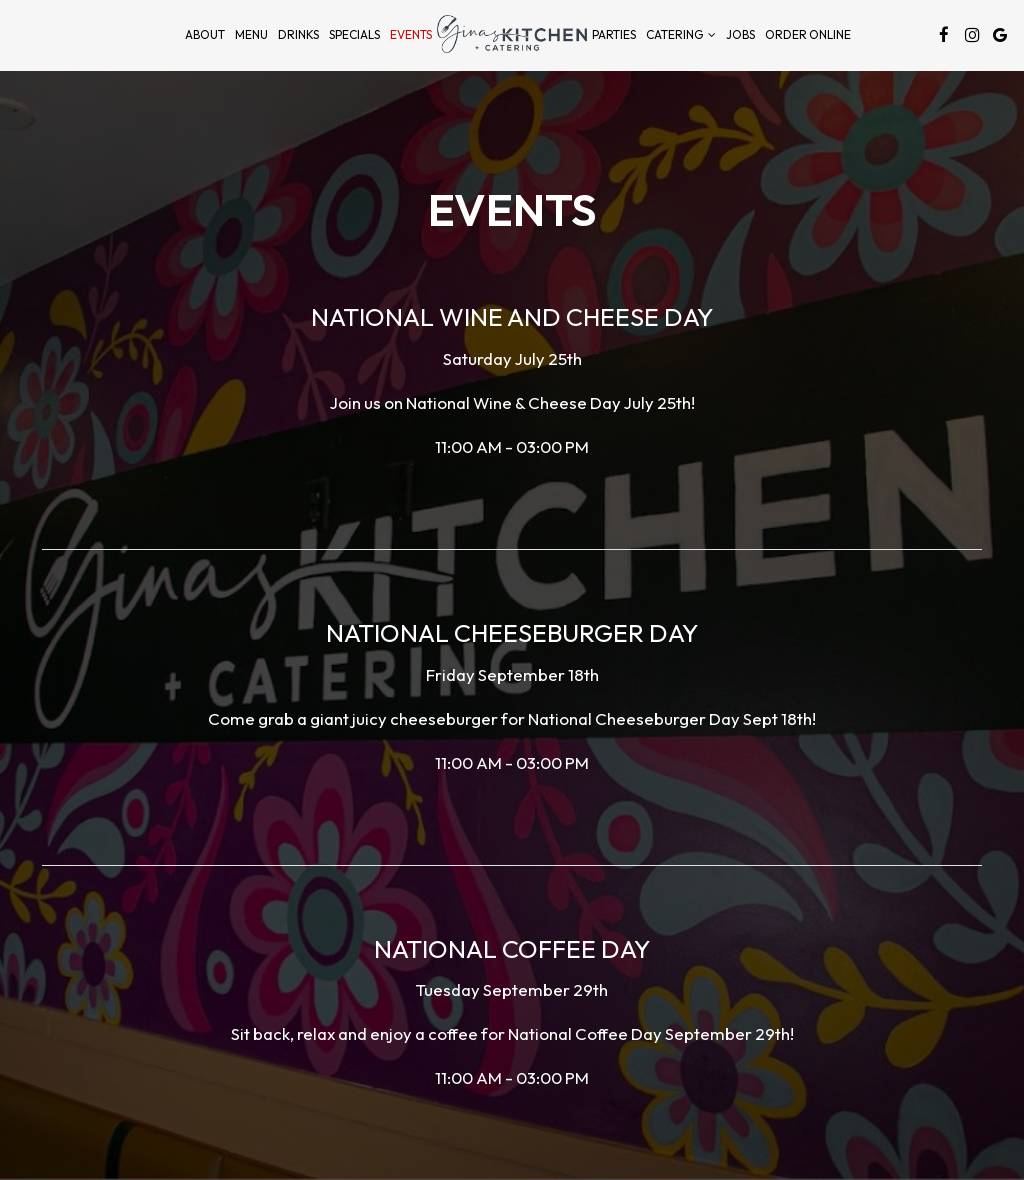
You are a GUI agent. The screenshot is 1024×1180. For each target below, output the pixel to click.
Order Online (808, 34)
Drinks (298, 34)
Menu (251, 34)
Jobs (740, 34)
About (205, 34)
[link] (512, 34)
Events (411, 34)
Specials (354, 34)
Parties (614, 34)
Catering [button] (681, 34)
